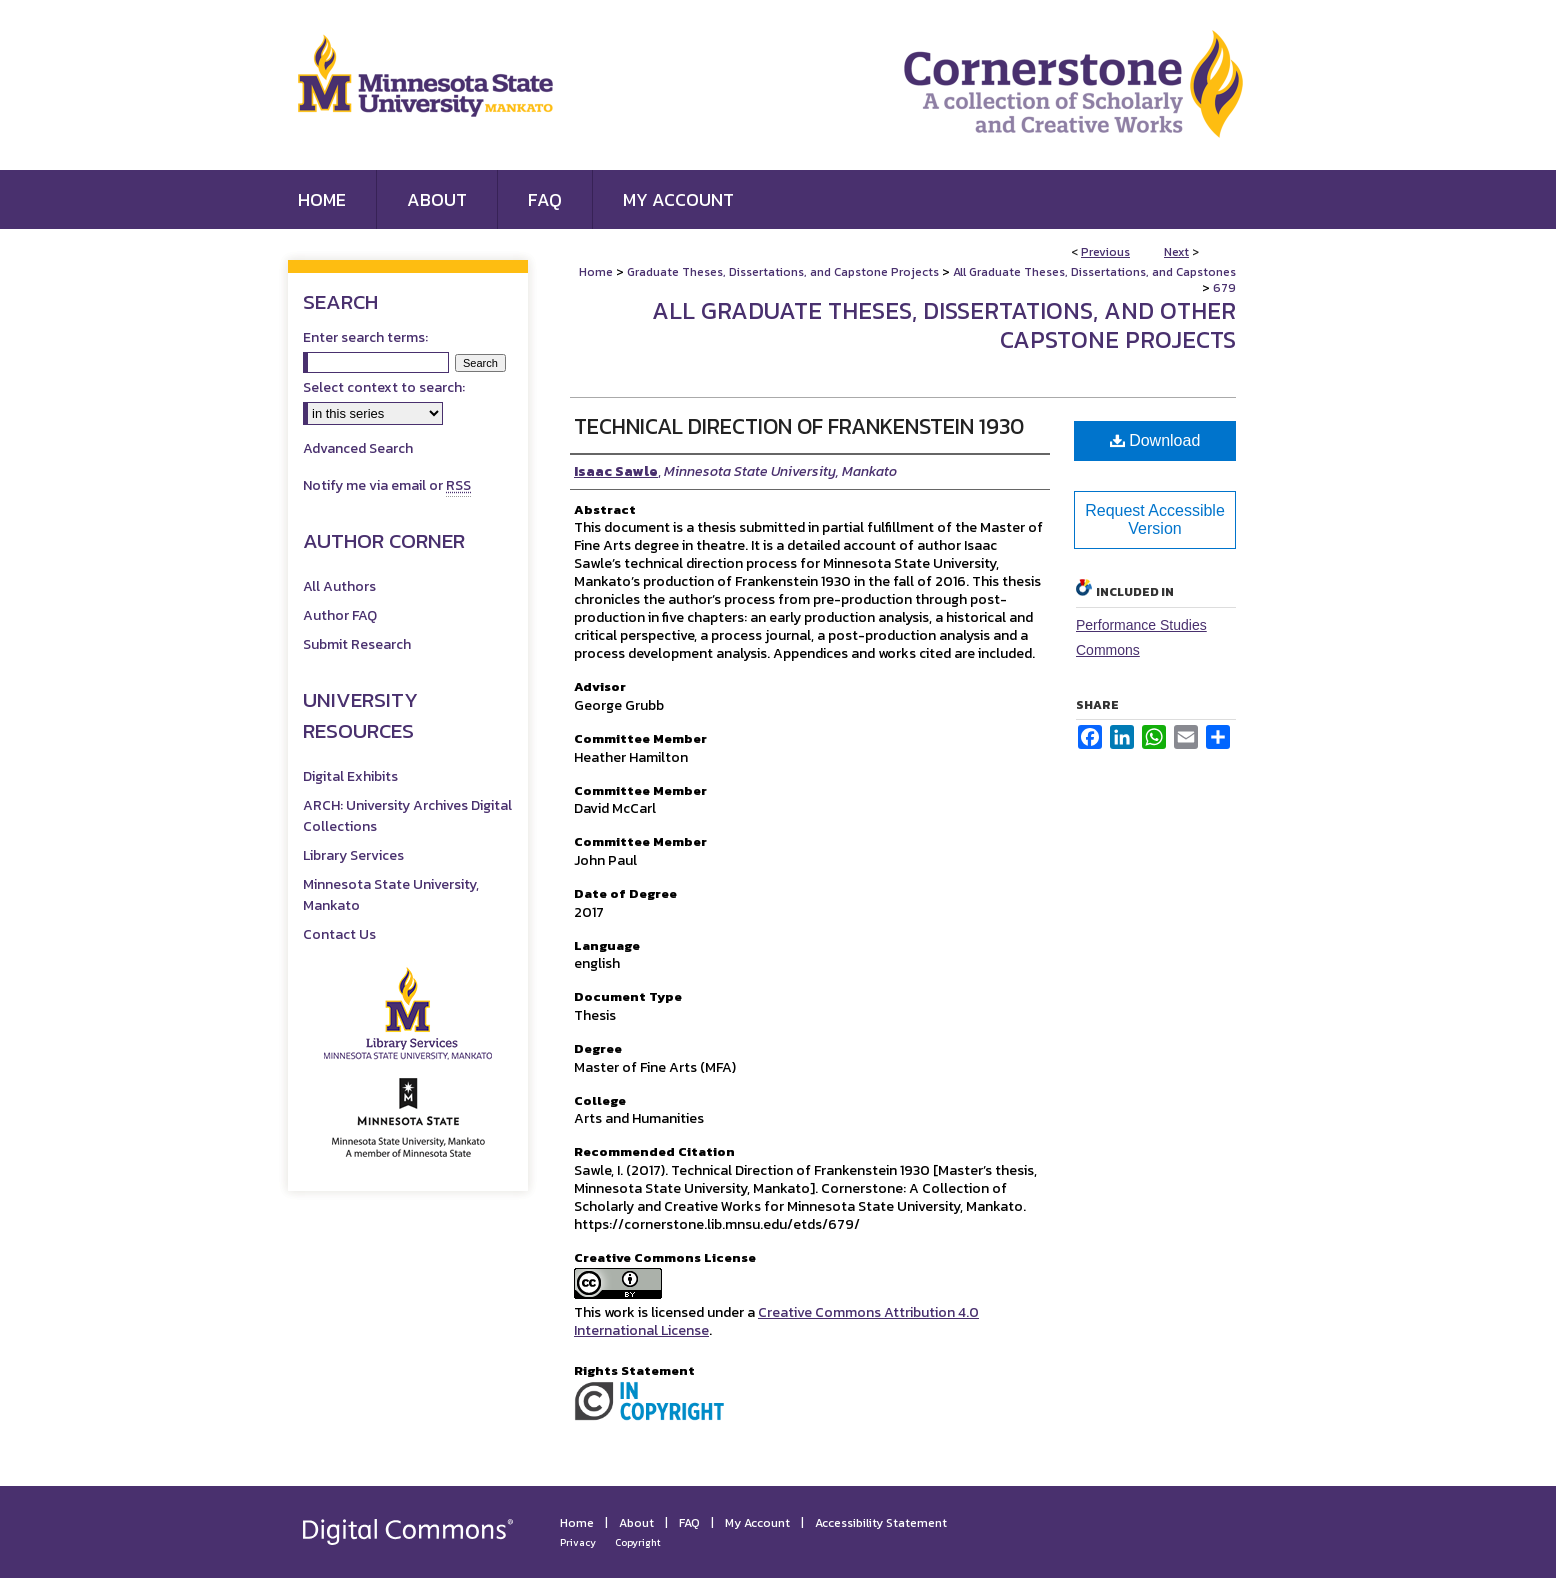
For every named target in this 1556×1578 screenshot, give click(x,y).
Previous (1105, 252)
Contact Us (339, 934)
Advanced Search (358, 448)
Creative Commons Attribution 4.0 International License (776, 1321)
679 (1224, 288)
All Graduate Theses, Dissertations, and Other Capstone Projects (944, 325)
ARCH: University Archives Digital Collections (407, 816)
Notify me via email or (387, 485)
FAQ (689, 1523)
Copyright (638, 1542)
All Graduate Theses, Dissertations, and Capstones (1094, 272)
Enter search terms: (365, 337)
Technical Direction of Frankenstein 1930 (799, 426)
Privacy (578, 1542)
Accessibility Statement (881, 1523)
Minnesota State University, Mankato (391, 895)
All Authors (339, 586)
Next (1176, 252)
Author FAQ (340, 615)
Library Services (353, 855)
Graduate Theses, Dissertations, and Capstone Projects (783, 272)
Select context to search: (384, 387)
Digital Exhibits (350, 776)
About (636, 1523)
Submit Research (357, 644)
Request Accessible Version (1155, 519)
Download (1155, 440)
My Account (757, 1523)
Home (596, 272)
